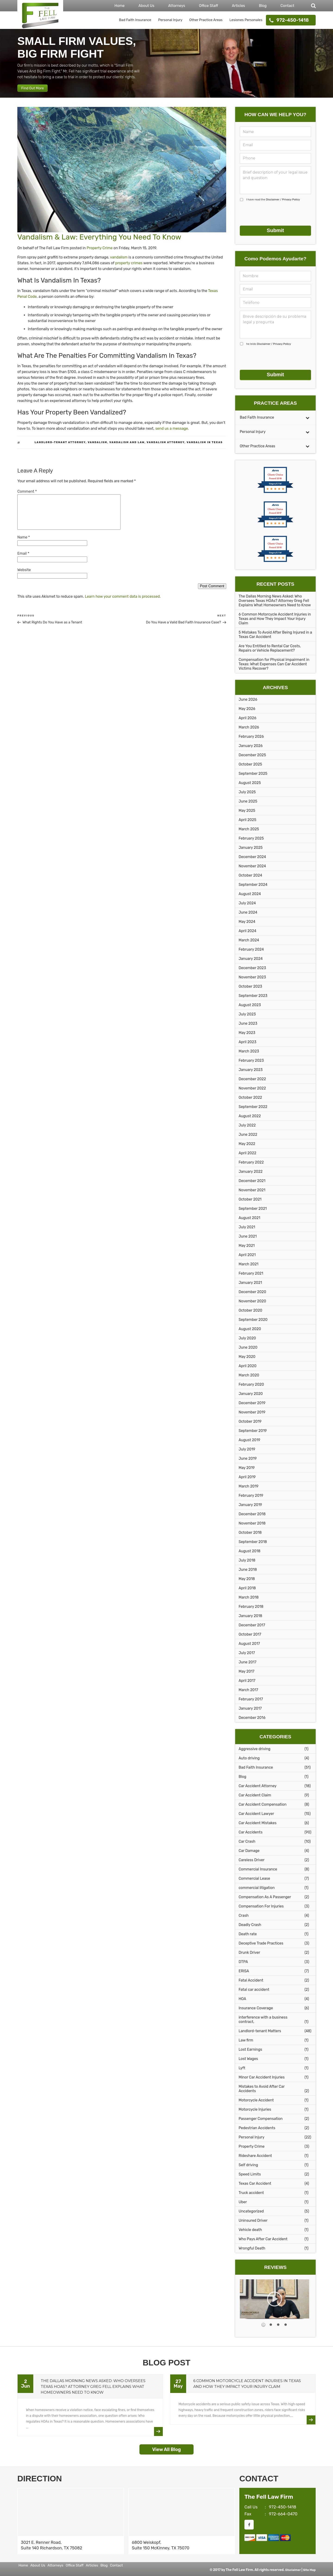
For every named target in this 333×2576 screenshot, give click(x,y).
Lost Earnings (250, 2047)
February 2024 (251, 947)
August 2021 (249, 1215)
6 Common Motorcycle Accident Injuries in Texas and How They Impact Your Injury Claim (275, 616)
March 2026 (249, 725)
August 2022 (250, 1114)
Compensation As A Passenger (265, 1895)
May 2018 (247, 1576)
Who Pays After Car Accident (263, 2237)
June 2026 (248, 697)
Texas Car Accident (255, 2181)
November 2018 (252, 1521)
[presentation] (275, 219)
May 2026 (247, 706)
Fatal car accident (254, 1987)
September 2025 (253, 771)
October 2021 (250, 1197)
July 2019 (247, 1447)
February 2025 (251, 836)
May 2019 (247, 1465)
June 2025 (248, 799)
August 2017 (249, 1641)
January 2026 (251, 743)
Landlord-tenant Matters (260, 2029)
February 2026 (251, 734)
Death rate (248, 1932)
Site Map (309, 2568)
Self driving (248, 2163)
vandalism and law (127, 447)
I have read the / (273, 204)
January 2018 (250, 1614)
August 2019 (249, 1438)
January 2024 (251, 956)
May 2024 (247, 919)
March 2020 (249, 1373)
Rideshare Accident (255, 2153)
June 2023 (248, 1021)
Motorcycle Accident (256, 2098)
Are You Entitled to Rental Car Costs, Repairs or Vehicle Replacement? (270, 646)
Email (23, 559)
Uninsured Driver (253, 2218)
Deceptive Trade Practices (261, 1941)
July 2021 (247, 1225)
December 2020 (252, 1290)
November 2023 (252, 975)
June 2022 (248, 1132)
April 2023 (247, 1040)
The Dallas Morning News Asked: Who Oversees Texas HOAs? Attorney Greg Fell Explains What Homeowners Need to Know (275, 598)
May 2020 (247, 1354)
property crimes (128, 268)
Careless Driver (252, 1858)
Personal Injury (170, 20)
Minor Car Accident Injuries (262, 2075)
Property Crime (100, 253)
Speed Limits (250, 2172)
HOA (242, 1996)
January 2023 (251, 1067)
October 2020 (250, 1308)
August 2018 (249, 1549)
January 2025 (251, 845)
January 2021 (250, 1280)
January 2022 (251, 1169)
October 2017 (250, 1632)
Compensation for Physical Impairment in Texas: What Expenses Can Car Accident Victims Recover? (274, 662)
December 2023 (252, 966)
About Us (146, 5)
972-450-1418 (293, 20)
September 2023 (253, 993)
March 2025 (249, 827)
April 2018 (247, 1586)
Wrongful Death (252, 2246)
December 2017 (252, 1623)
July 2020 (247, 1336)
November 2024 (252, 864)
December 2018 (252, 1512)
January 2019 (250, 1502)
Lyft (242, 2066)
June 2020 (248, 1345)
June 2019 (248, 1456)
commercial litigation (257, 1885)
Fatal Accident (251, 1978)
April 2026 (247, 716)
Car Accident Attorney (258, 1784)
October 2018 (250, 1530)
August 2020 (250, 1327)
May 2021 (247, 1243)
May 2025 (247, 808)
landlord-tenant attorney (60, 447)
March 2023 (249, 1049)
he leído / (268, 345)
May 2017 (246, 1669)
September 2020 (253, 1317)
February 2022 (251, 1160)
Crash (244, 1913)
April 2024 (247, 929)
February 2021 (251, 1271)
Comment (27, 497)
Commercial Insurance (258, 1867)
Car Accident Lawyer (256, 1811)
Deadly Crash (250, 1922)
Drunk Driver (249, 1950)
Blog (263, 5)
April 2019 (247, 1475)
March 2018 (249, 1595)
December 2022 (252, 1077)
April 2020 (247, 1364)
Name (23, 542)
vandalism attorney (166, 447)
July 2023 (247, 1012)
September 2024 (253, 882)
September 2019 (253, 1428)
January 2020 (251, 1391)
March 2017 (248, 1688)
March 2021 (249, 1262)
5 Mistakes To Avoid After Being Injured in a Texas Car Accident (275, 632)
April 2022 (247, 1151)
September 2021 (253, 1206)
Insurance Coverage (256, 2006)
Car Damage (249, 1848)
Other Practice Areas (205, 20)
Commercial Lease (254, 1876)
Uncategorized (251, 2209)
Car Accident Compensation (263, 1802)
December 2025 (252, 753)
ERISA (244, 1969)
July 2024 (247, 901)
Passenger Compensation (261, 2116)
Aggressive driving (255, 1747)
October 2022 (250, 1095)
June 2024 (248, 910)
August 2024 (250, 892)
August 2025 (250, 780)
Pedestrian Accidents (257, 2126)
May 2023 (247, 1030)
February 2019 (251, 1493)
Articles (238, 5)
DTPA (243, 1959)
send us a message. (172, 434)
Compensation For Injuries (261, 1904)
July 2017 (247, 1651)
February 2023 (251, 1058)
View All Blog (166, 2447)
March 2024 (249, 938)
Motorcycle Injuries (255, 2107)
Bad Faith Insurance (135, 20)
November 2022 (252, 1086)
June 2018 (248, 1567)
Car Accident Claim (255, 1793)
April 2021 (247, 1253)
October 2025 (250, 762)
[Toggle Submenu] (307, 415)
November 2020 (252, 1299)
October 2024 (250, 873)
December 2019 (252, 1401)
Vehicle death (250, 2227)
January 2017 (250, 1706)
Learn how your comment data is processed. (123, 602)
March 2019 (249, 1484)
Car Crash (247, 1839)
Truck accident (251, 2190)
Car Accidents (250, 1830)
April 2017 (247, 1678)
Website (24, 575)
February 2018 (251, 1604)
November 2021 (252, 1188)
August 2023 (250, 1003)
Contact (287, 5)
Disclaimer (272, 204)
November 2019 (252, 1410)
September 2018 (253, 1539)
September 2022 (253, 1104)
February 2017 (251, 1697)
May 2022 (247, 1141)
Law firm (246, 2038)
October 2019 (250, 1419)
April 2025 (247, 817)
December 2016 (252, 1715)
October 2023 (250, 984)
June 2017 (247, 1660)
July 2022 (247, 1123)
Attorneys (176, 5)
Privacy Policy (291, 204)
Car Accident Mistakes (258, 1821)
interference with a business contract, (263, 2017)
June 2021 (248, 1234)
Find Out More (37, 91)
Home (119, 5)
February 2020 (251, 1382)
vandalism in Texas (205, 447)
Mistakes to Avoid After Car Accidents (262, 2086)
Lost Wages (248, 2056)
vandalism (119, 262)
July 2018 (247, 1558)
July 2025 (247, 790)
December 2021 (252, 1178)
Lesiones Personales (245, 20)
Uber (243, 2200)
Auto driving (249, 1756)
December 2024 (252, 854)
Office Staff (208, 5)
